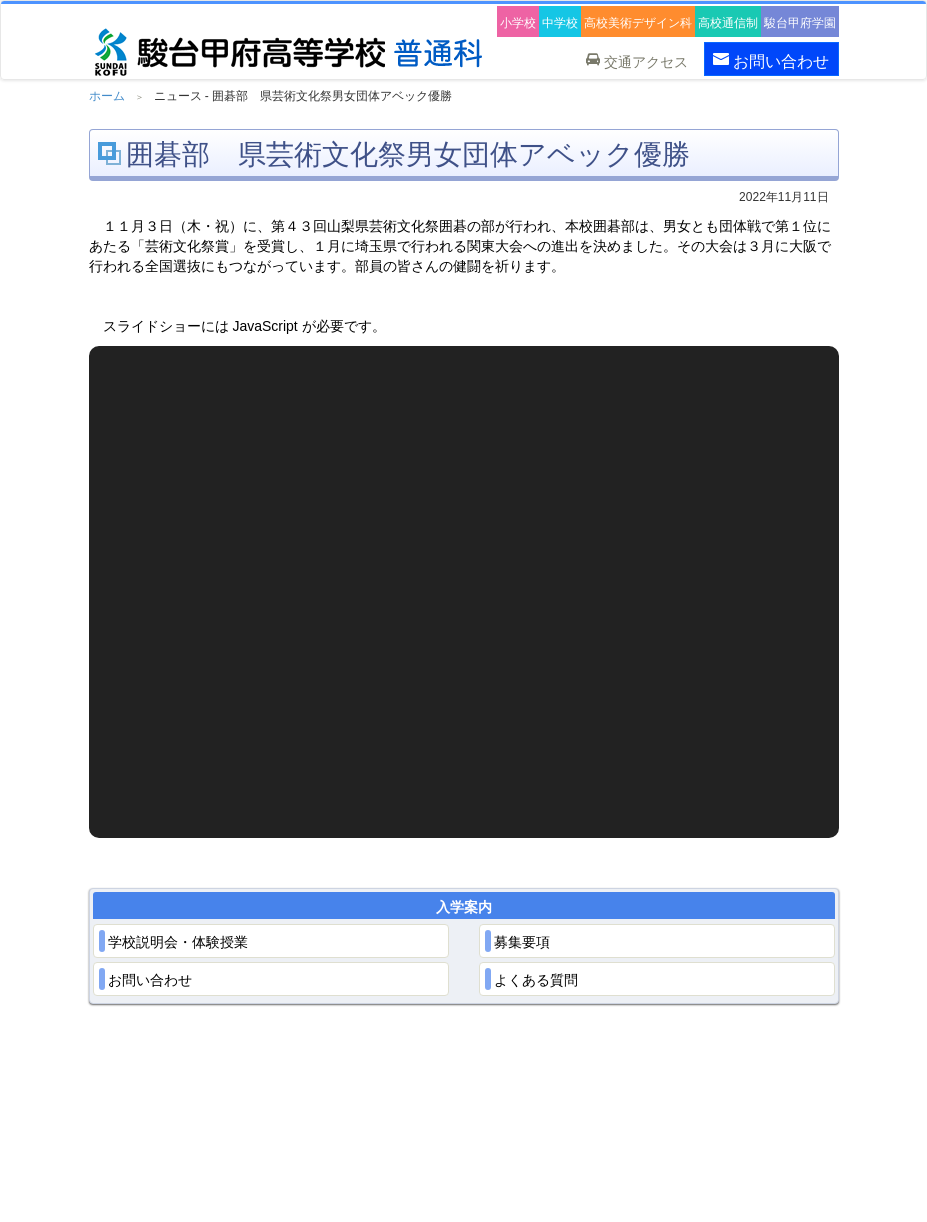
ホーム (107, 96)
